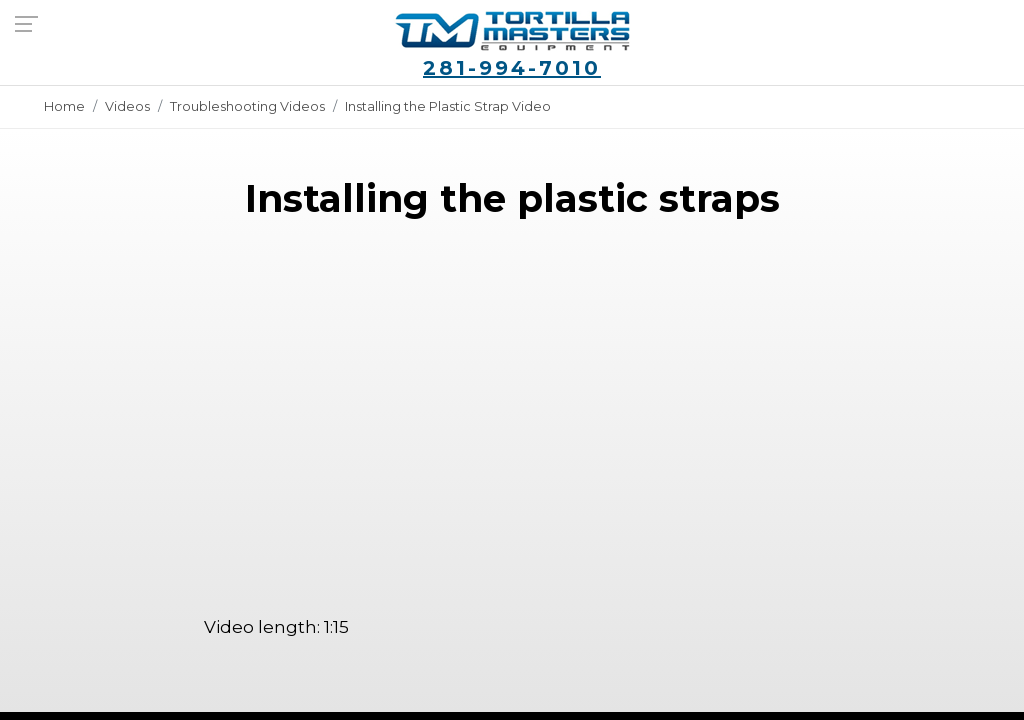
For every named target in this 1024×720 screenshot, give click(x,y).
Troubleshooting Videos (247, 106)
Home (64, 106)
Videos (127, 106)
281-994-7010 (512, 68)
